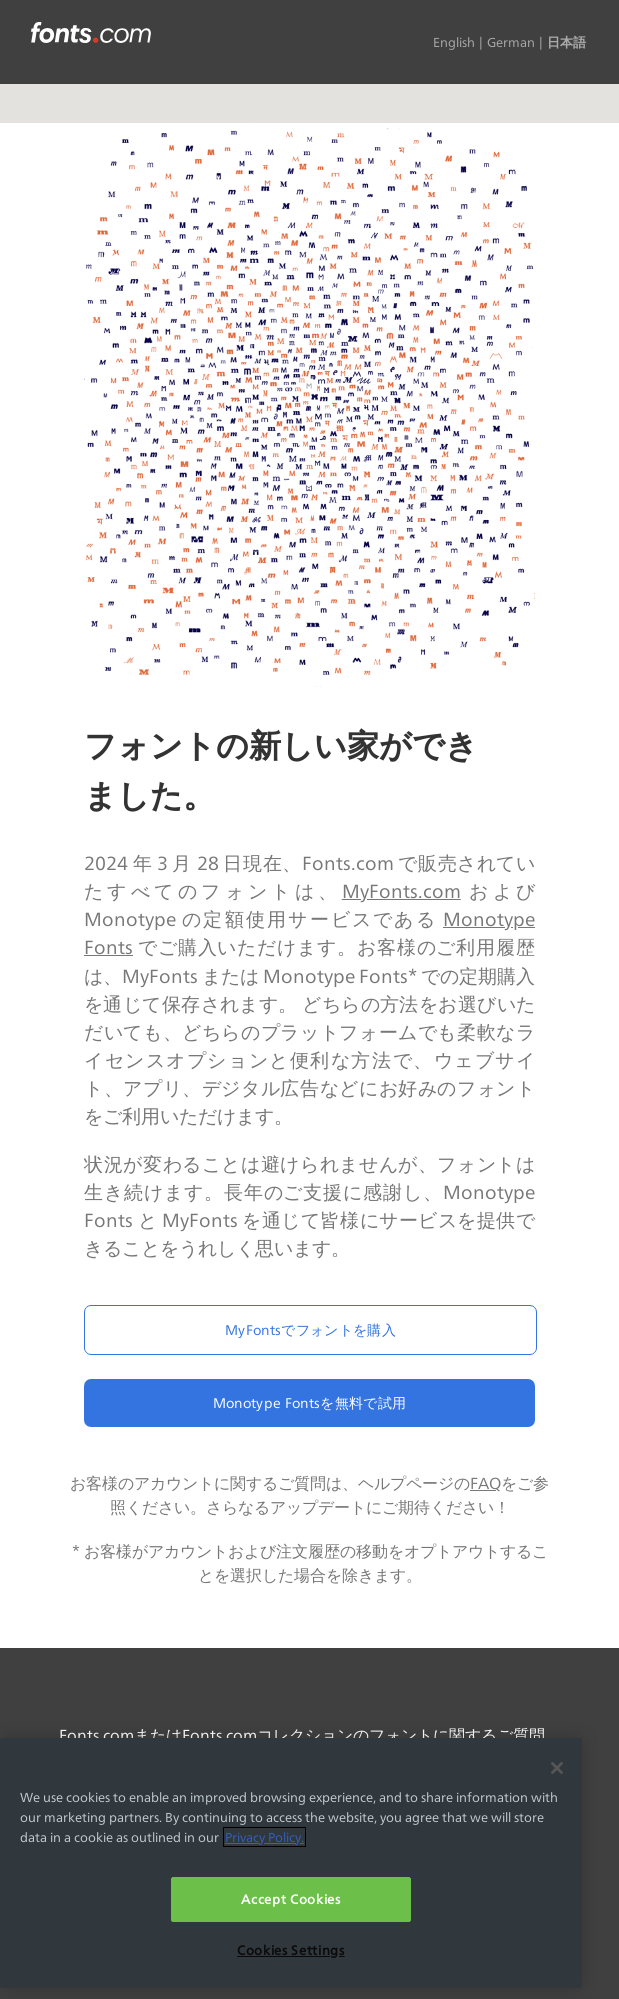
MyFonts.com (401, 891)
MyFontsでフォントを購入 (310, 1329)
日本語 (566, 42)
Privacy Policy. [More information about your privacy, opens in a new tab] (264, 1837)
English (454, 42)
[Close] (557, 1768)
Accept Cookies (290, 1899)
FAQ (485, 1483)
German (511, 42)
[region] (291, 1862)
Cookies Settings (291, 1950)
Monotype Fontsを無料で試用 (309, 1402)
